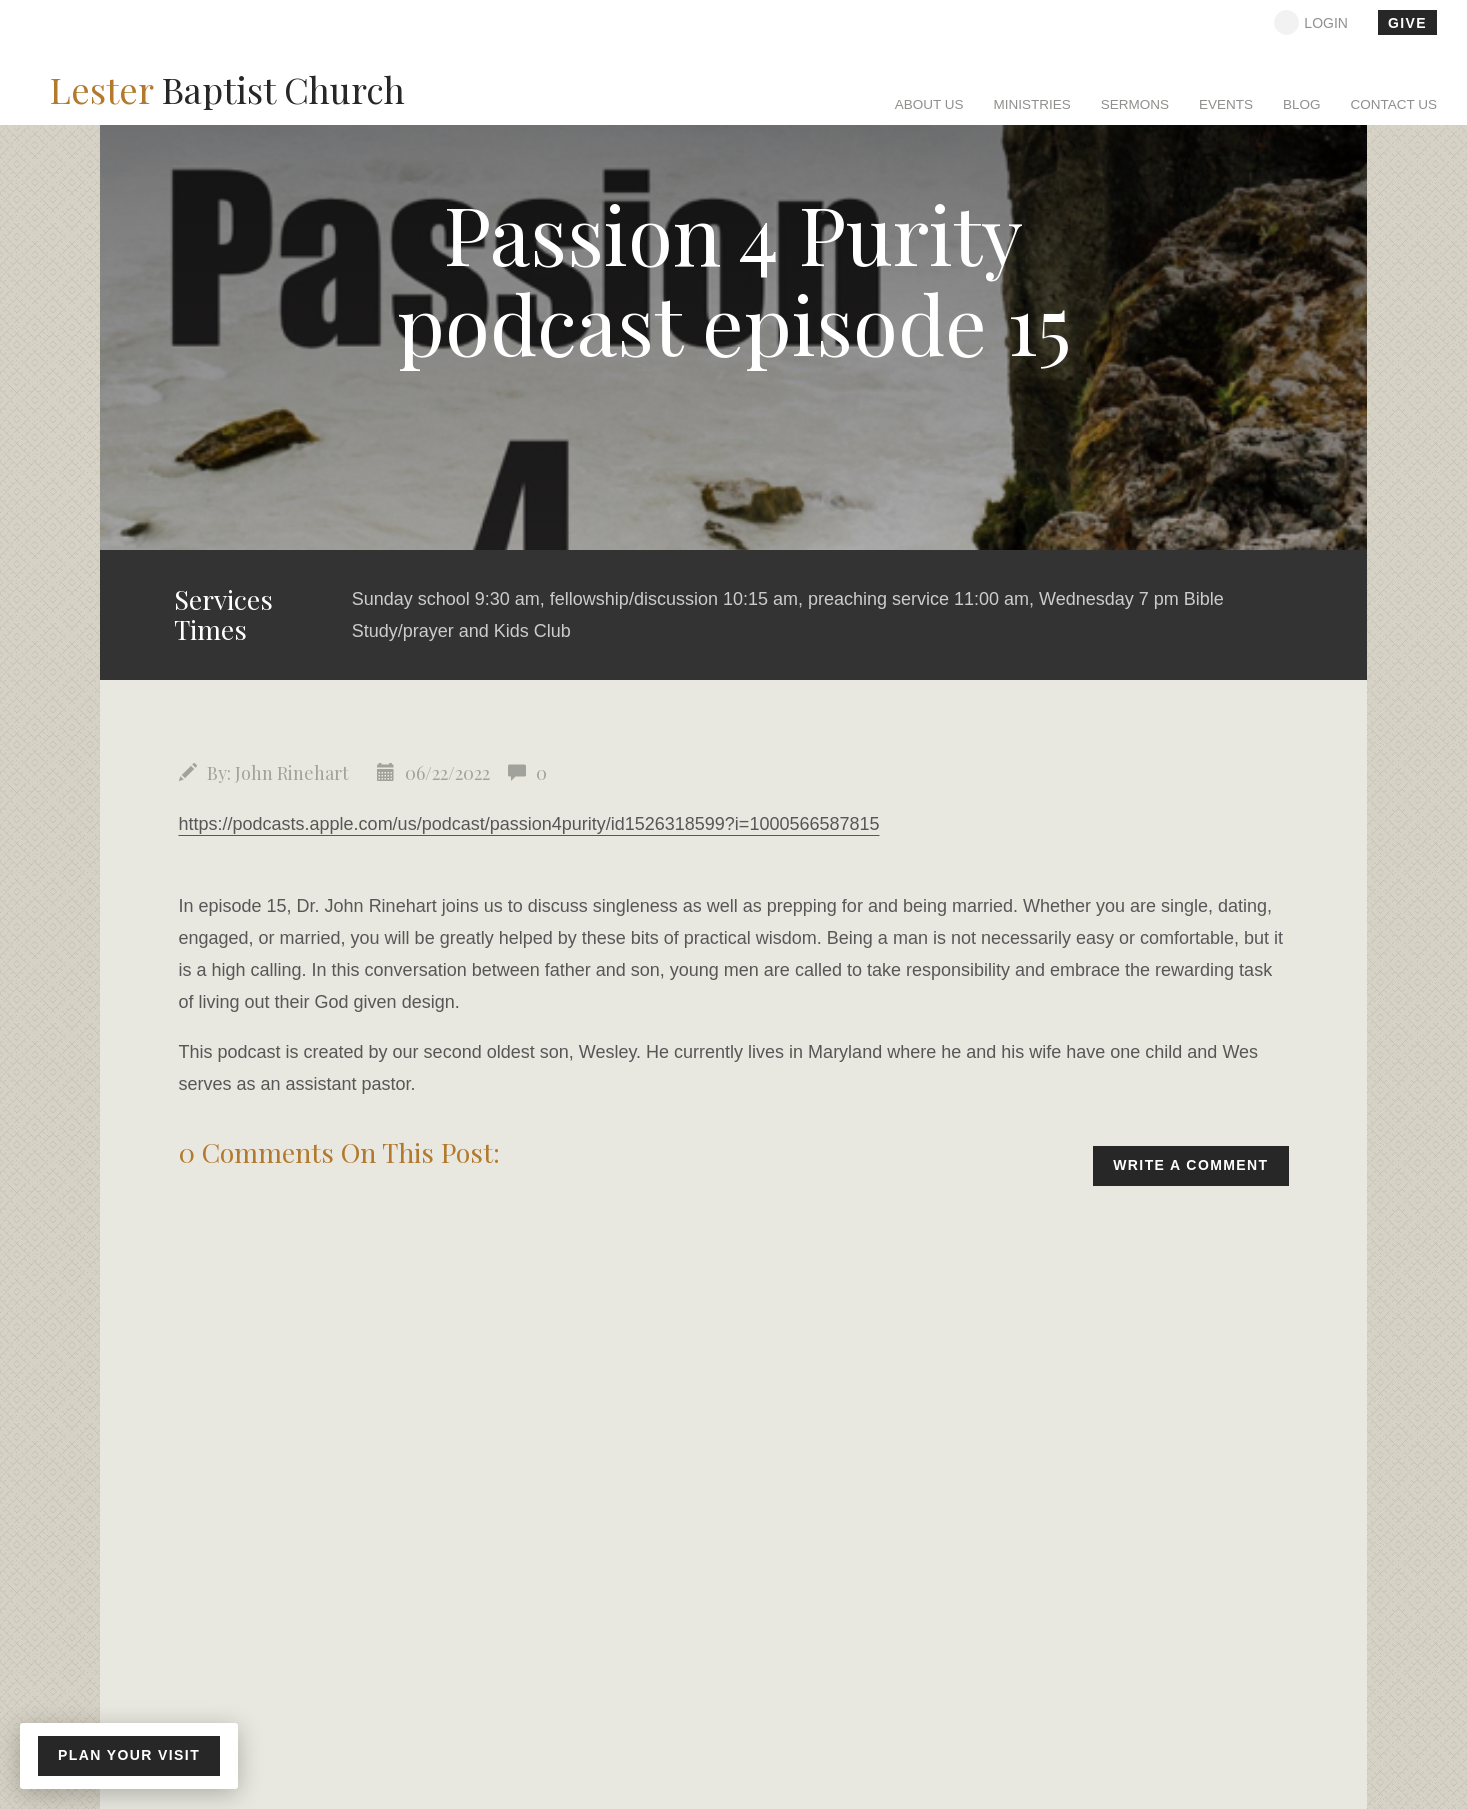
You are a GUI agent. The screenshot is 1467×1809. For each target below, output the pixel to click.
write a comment (1190, 1165)
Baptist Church (227, 89)
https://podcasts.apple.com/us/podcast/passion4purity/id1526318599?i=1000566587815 (529, 824)
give (1407, 23)
